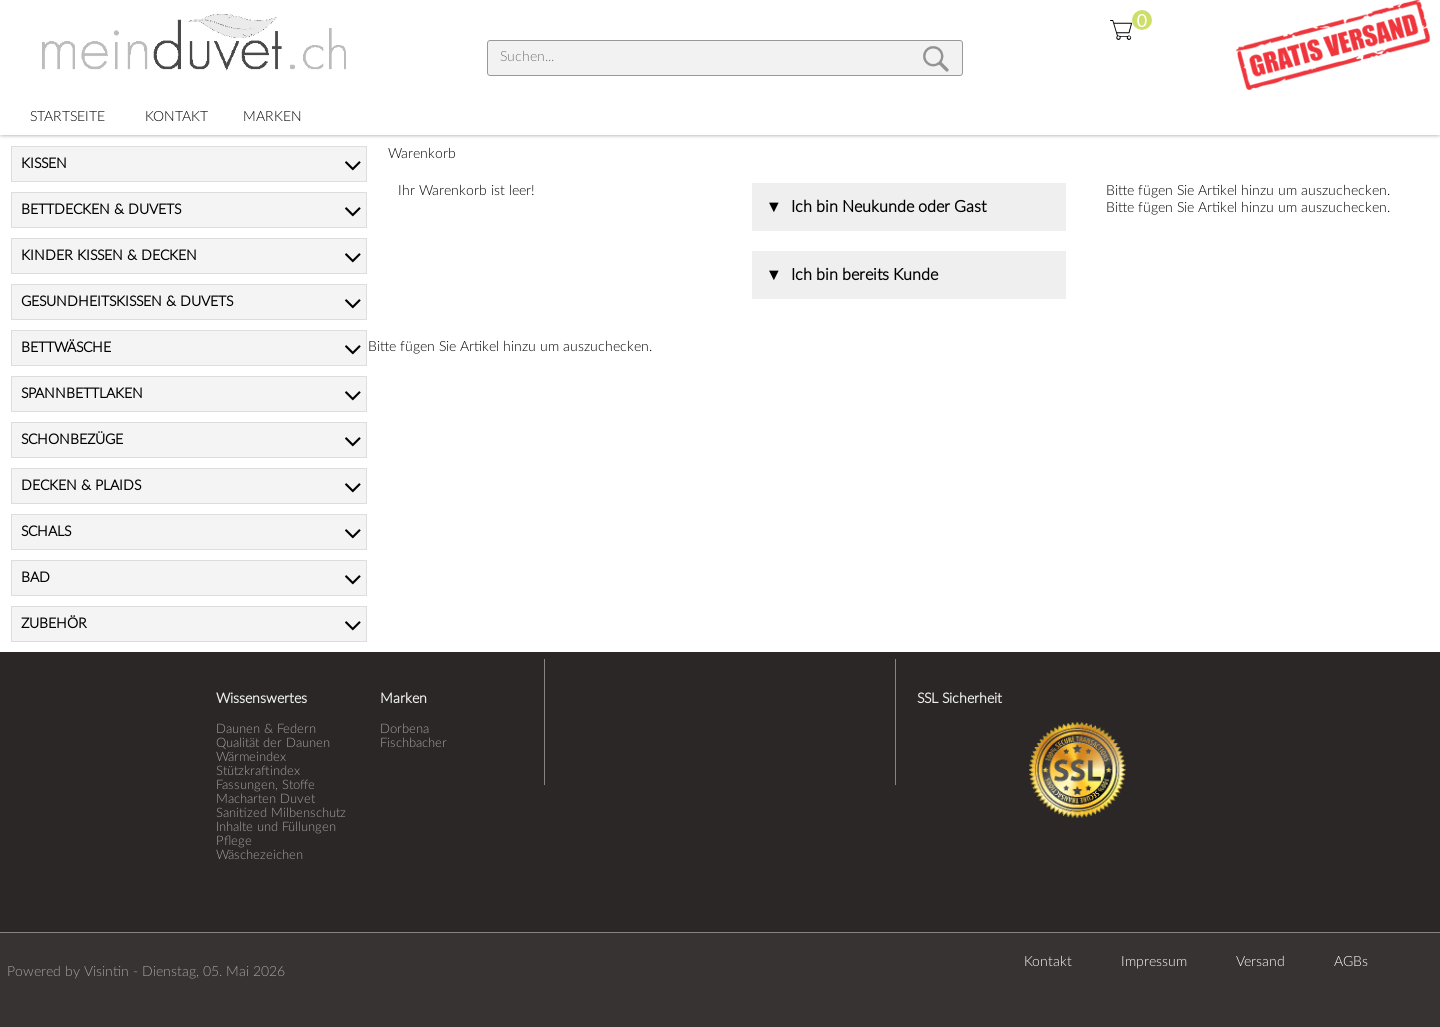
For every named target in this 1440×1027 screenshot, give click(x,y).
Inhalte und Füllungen (276, 827)
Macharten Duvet (265, 799)
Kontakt (1048, 962)
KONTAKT (176, 117)
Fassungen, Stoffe (265, 785)
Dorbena (404, 729)
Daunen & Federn (266, 729)
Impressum (1154, 962)
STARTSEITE (67, 117)
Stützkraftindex (258, 771)
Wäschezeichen (259, 855)
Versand (1260, 962)
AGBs (1351, 962)
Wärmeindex (251, 757)
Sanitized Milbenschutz (281, 813)
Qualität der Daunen (273, 743)
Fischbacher (413, 743)
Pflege (234, 841)
